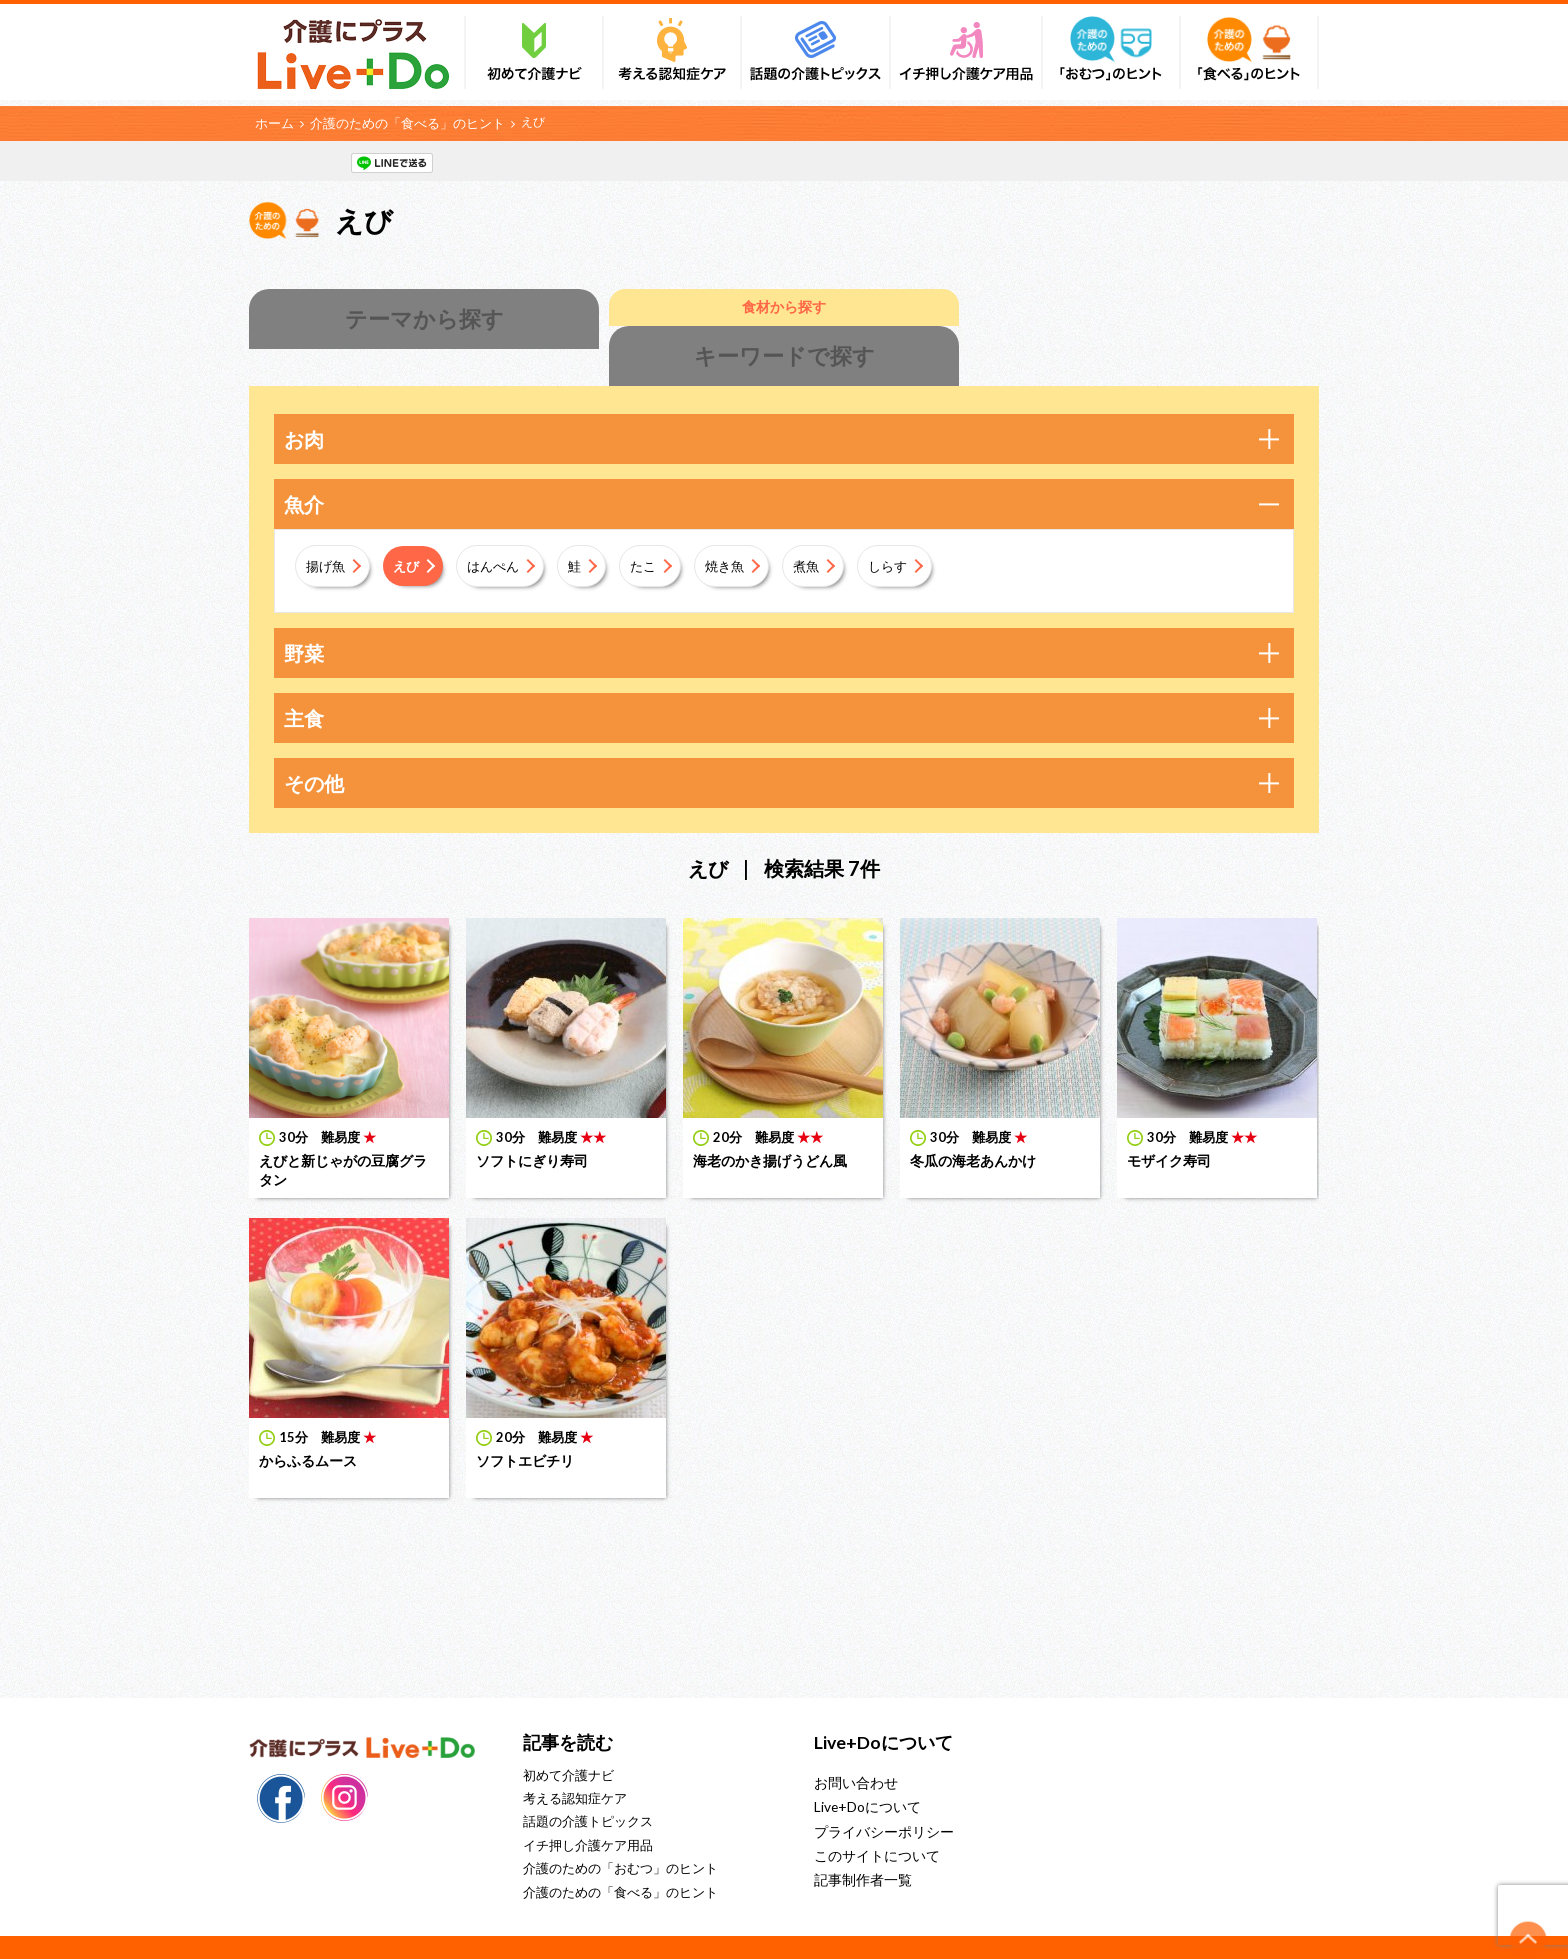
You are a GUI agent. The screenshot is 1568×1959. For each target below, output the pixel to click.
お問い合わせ (853, 1744)
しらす (928, 527)
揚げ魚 (328, 527)
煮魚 (841, 527)
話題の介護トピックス (588, 1784)
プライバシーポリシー (879, 1791)
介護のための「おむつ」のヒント (620, 1830)
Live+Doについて (864, 1767)
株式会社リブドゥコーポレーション (794, 1927)
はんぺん (508, 527)
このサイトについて (872, 1814)
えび (415, 527)
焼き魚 (754, 527)
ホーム (273, 121)
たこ (667, 527)
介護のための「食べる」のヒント (397, 121)
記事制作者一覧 (859, 1838)
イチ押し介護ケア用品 (588, 1807)
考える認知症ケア (575, 1760)
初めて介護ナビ (568, 1737)
